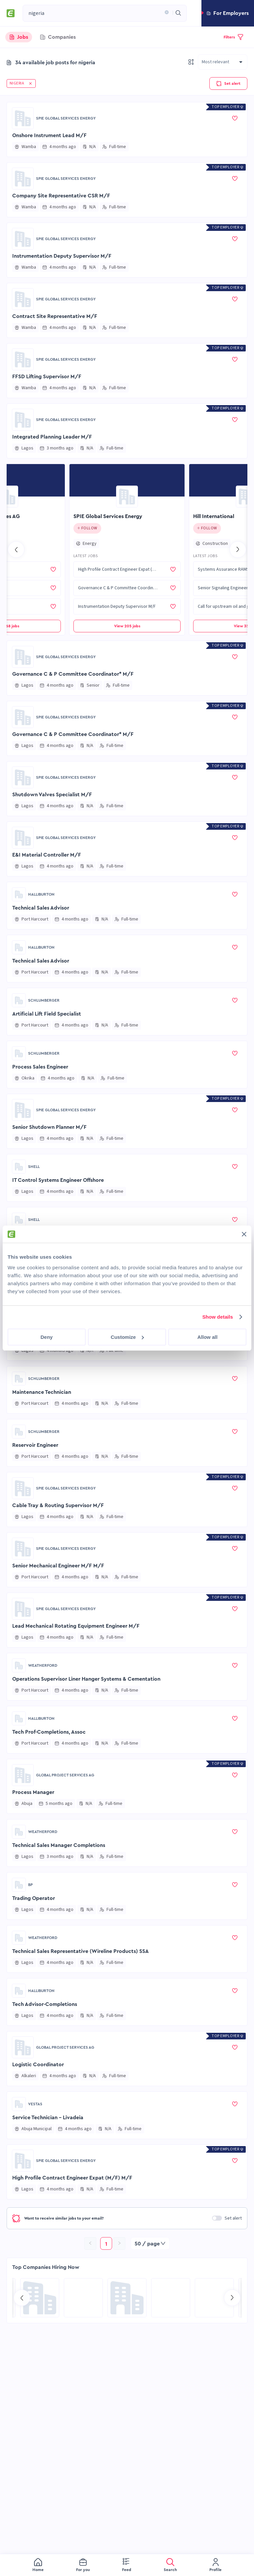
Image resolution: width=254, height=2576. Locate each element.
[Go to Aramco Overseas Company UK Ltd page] (40, 2298)
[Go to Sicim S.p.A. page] (214, 2298)
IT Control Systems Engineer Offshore (58, 1180)
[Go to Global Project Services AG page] (22, 1775)
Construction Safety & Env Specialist (57, 1339)
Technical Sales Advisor (40, 908)
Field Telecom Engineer (40, 1233)
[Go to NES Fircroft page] (170, 2298)
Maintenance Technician (41, 1392)
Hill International (213, 516)
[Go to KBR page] (83, 2298)
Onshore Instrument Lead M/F (49, 135)
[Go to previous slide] (16, 549)
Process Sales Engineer (40, 1067)
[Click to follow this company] (87, 528)
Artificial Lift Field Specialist (46, 1014)
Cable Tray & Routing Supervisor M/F (58, 1505)
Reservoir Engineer (35, 1445)
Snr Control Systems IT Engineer (51, 1286)
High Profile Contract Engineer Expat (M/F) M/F (72, 2178)
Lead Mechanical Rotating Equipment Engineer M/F (76, 1626)
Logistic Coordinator (38, 2064)
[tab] (18, 37)
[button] (165, 13)
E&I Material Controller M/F (46, 855)
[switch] (217, 2218)
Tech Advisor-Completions (44, 2004)
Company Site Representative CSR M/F (61, 195)
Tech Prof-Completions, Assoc (49, 1732)
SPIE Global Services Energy (66, 118)
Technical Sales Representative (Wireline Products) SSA (80, 1951)
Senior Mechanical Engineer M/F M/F (58, 1565)
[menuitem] (38, 2565)
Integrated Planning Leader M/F (52, 437)
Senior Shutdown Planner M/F (49, 1127)
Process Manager (33, 1792)
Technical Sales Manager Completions (58, 1845)
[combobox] (94, 13)
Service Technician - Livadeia (47, 2117)
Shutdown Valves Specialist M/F (52, 794)
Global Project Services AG (65, 1775)
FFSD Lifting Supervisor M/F (46, 376)
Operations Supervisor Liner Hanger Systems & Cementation (86, 1679)
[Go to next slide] (238, 549)
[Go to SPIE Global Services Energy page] (22, 118)
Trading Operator (33, 1898)
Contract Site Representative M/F (54, 316)
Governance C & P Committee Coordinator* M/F (73, 674)
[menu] (127, 2565)
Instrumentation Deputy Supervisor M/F (61, 256)
